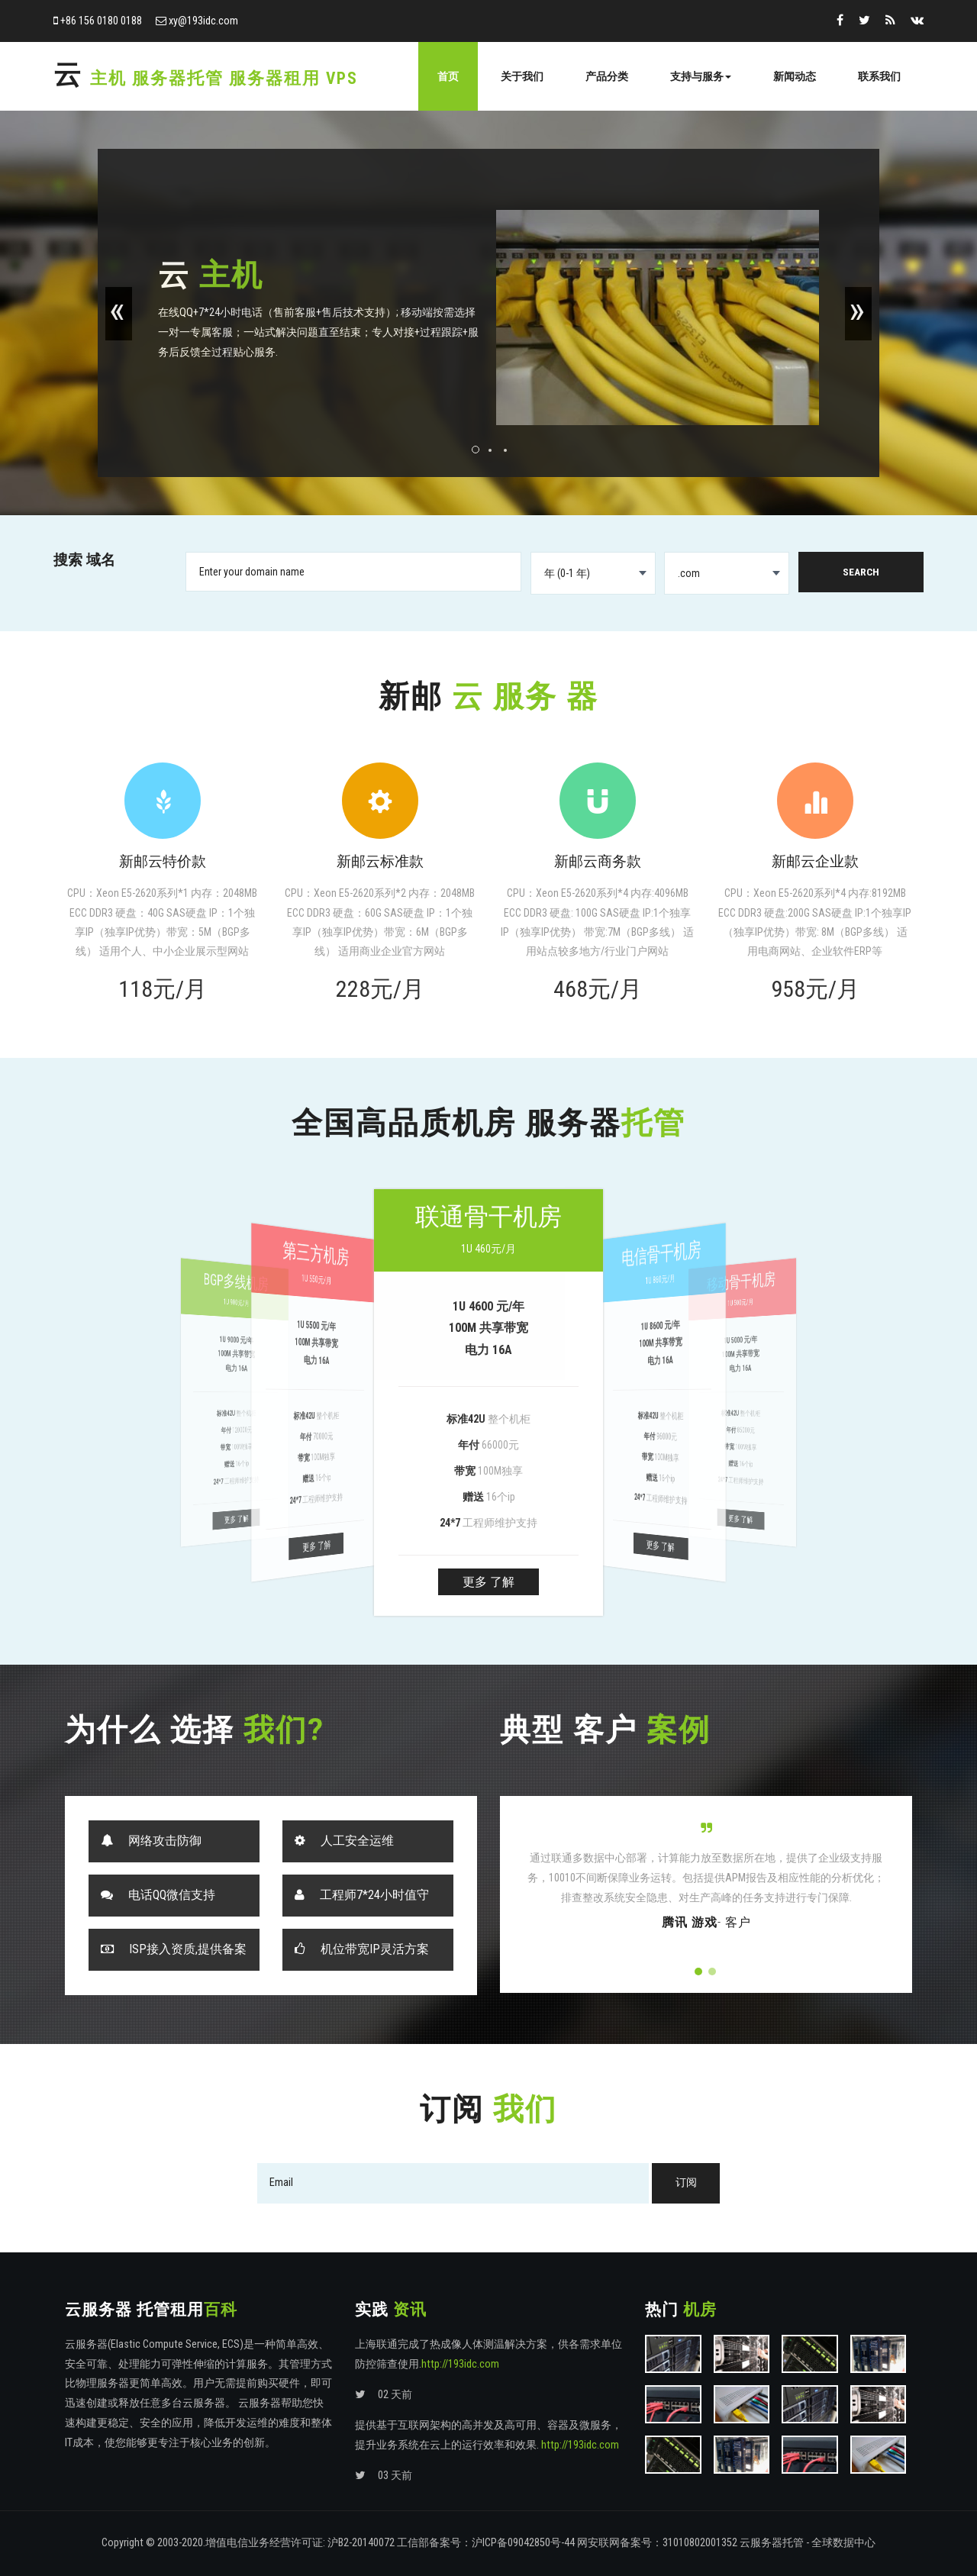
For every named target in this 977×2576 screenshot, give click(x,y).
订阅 (686, 2182)
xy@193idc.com (203, 21)
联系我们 (879, 76)
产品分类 (606, 76)
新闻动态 (794, 76)
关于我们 (522, 76)
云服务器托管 (772, 2542)
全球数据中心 (843, 2542)
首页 (448, 76)
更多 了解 (488, 1582)
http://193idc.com (460, 2364)
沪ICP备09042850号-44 (523, 2542)
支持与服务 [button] (700, 76)
